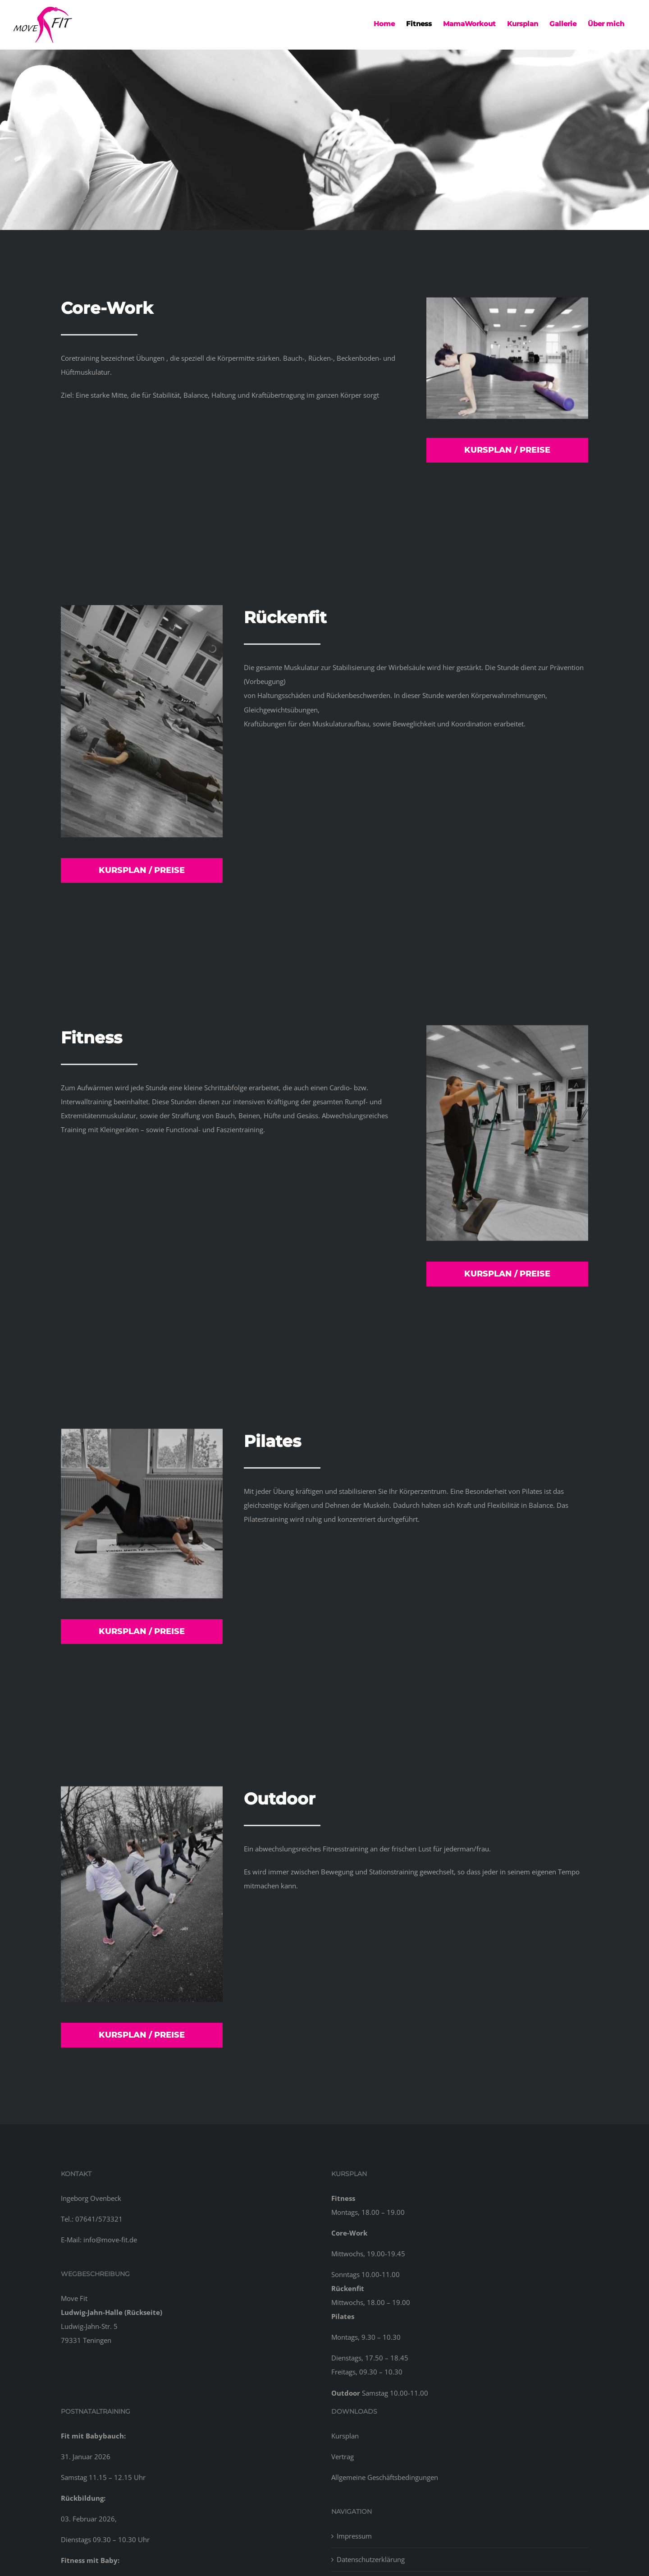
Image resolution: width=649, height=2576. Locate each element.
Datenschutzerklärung (371, 2559)
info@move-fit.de (110, 2239)
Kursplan (345, 2435)
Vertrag (342, 2456)
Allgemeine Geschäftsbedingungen (384, 2477)
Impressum (354, 2535)
